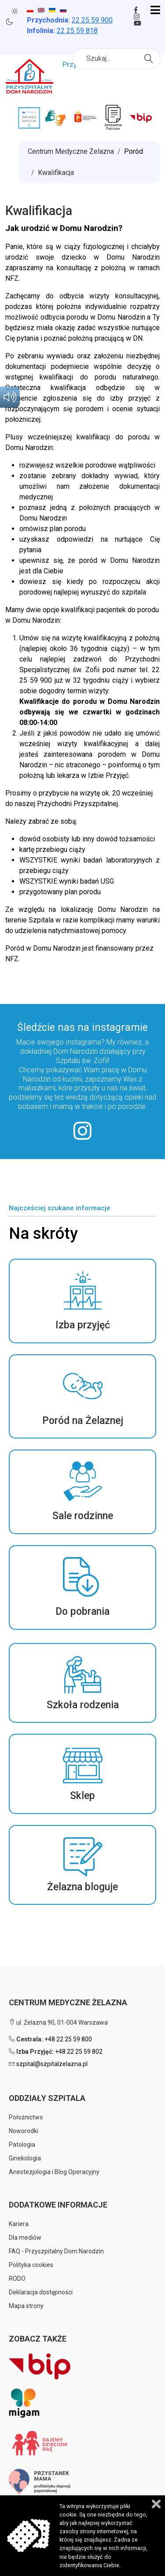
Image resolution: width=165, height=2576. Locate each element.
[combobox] (117, 58)
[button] (82, 1301)
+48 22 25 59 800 (68, 2039)
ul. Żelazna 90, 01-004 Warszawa (58, 2022)
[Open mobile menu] (155, 11)
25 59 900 (92, 20)
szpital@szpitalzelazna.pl (52, 2063)
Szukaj (150, 57)
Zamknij (156, 2504)
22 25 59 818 (77, 30)
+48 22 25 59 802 (79, 2051)
